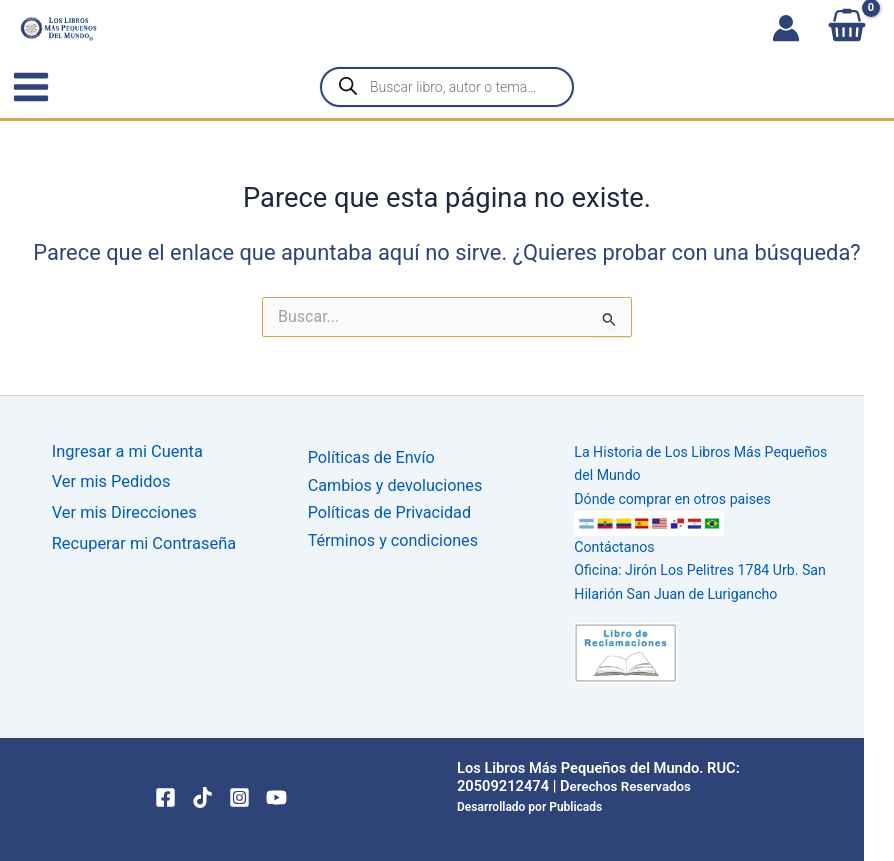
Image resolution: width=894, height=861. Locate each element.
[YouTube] (276, 792)
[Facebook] (165, 792)
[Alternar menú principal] (31, 87)
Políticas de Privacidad (391, 511)
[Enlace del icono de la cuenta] (786, 28)
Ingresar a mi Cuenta (127, 451)
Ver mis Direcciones (124, 513)
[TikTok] (202, 792)
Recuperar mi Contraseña (144, 544)
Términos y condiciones (394, 538)
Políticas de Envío (372, 457)
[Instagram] (239, 792)
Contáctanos (613, 545)
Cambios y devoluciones (396, 484)
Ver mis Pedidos (111, 482)
